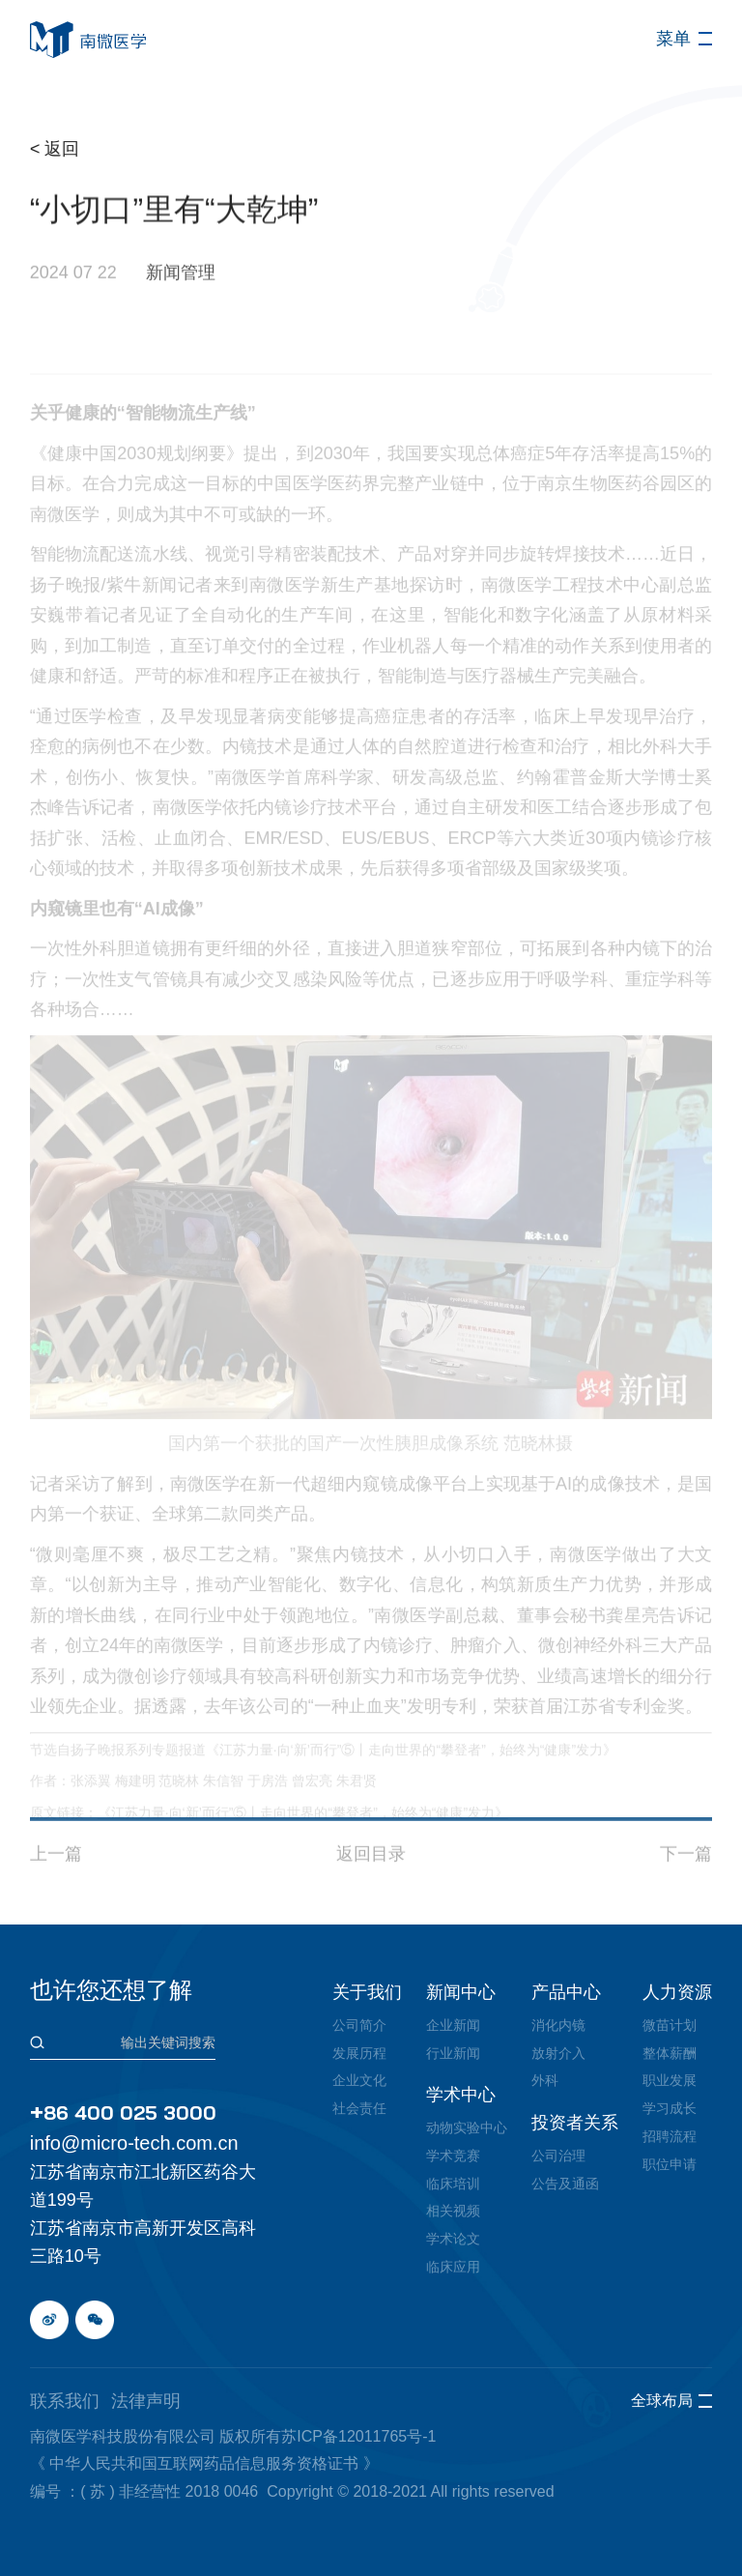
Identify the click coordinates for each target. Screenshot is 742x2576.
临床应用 (453, 2266)
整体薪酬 (669, 2053)
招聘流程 (669, 2136)
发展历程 (359, 2053)
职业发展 (669, 2080)
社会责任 (359, 2108)
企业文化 (359, 2080)
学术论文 (453, 2238)
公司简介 (359, 2025)
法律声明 (146, 2401)
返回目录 (371, 1893)
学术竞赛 (453, 2155)
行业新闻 (453, 2053)
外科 (544, 2080)
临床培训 (453, 2183)
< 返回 (59, 149)
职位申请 (669, 2164)
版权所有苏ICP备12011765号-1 (327, 2436)
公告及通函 (565, 2183)
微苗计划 (669, 2025)
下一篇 (686, 1893)
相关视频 (453, 2210)
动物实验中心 (466, 2127)
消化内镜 (558, 2025)
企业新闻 (453, 2025)
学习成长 (669, 2108)
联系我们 (65, 2401)
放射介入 (558, 2053)
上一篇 (56, 1893)
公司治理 (558, 2155)
